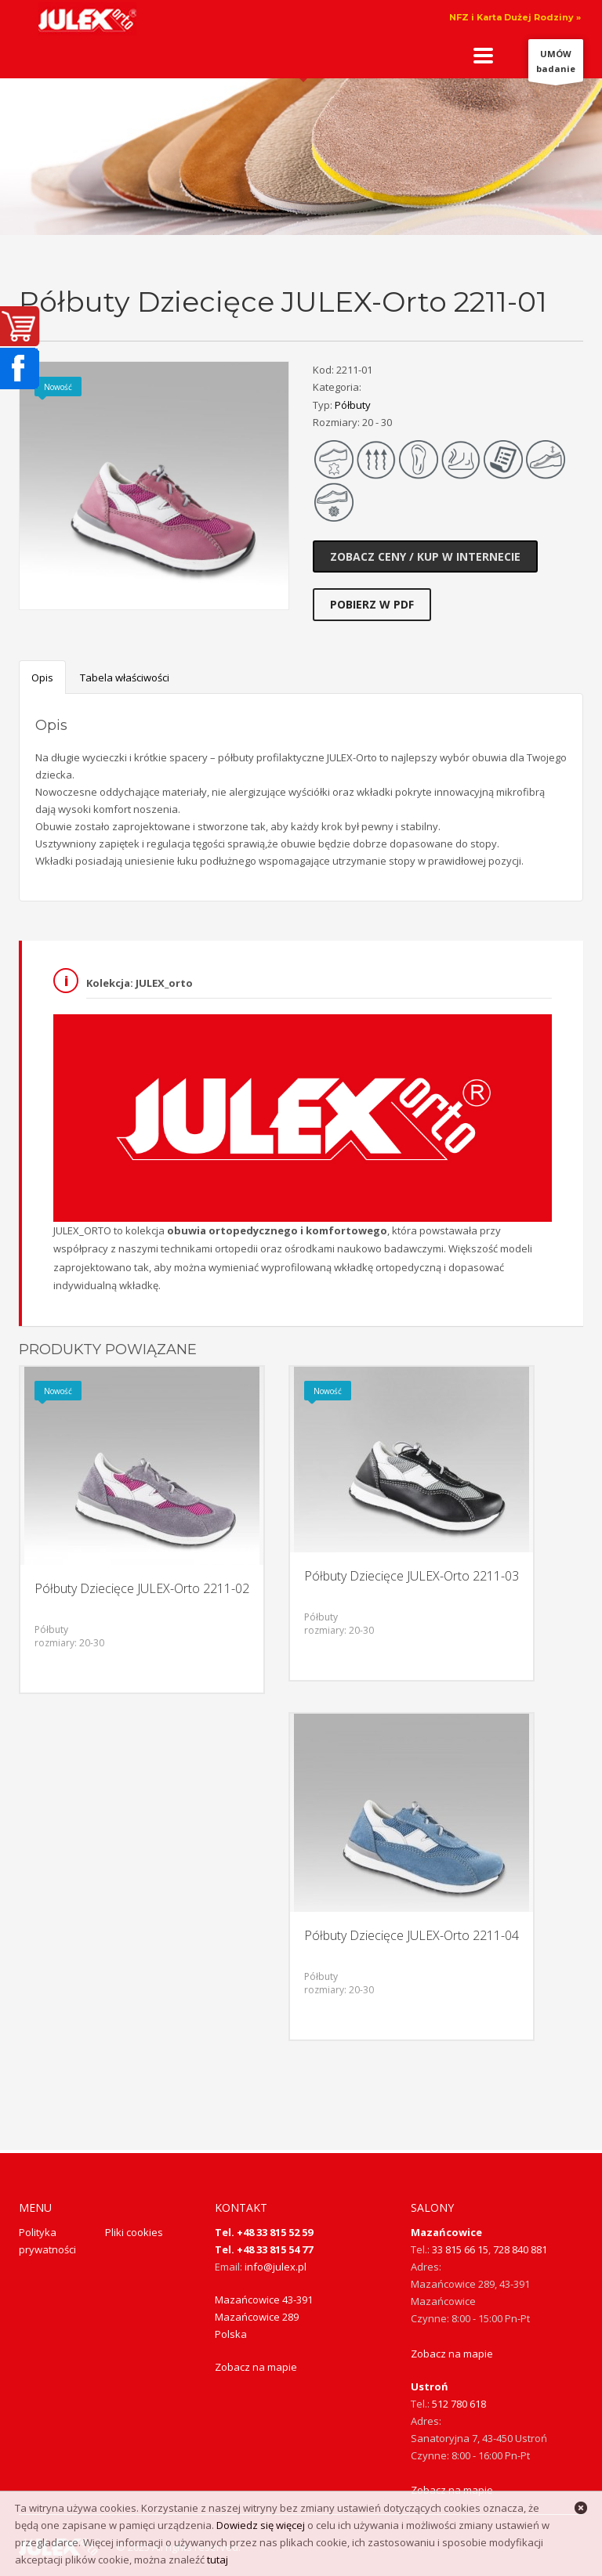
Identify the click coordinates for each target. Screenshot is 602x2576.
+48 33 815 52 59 (275, 2232)
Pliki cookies (134, 2232)
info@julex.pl (275, 2267)
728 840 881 (520, 2249)
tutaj (217, 2560)
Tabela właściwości (124, 677)
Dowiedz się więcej (260, 2525)
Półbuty (353, 405)
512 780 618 (459, 2404)
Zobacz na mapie (256, 2367)
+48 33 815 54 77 (275, 2249)
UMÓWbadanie (555, 64)
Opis (42, 677)
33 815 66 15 (460, 2249)
